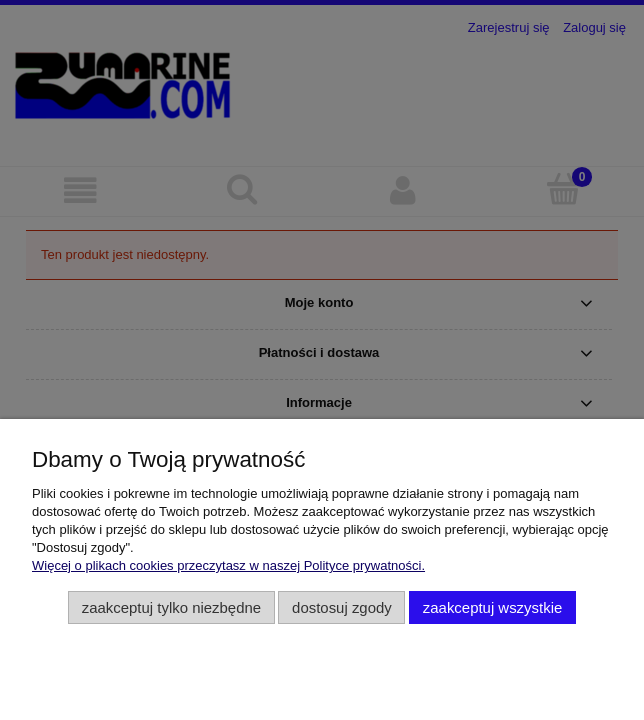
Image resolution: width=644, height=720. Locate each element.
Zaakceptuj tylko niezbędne (171, 607)
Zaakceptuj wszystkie (492, 607)
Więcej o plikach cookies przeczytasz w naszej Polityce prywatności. (228, 565)
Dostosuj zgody (342, 607)
